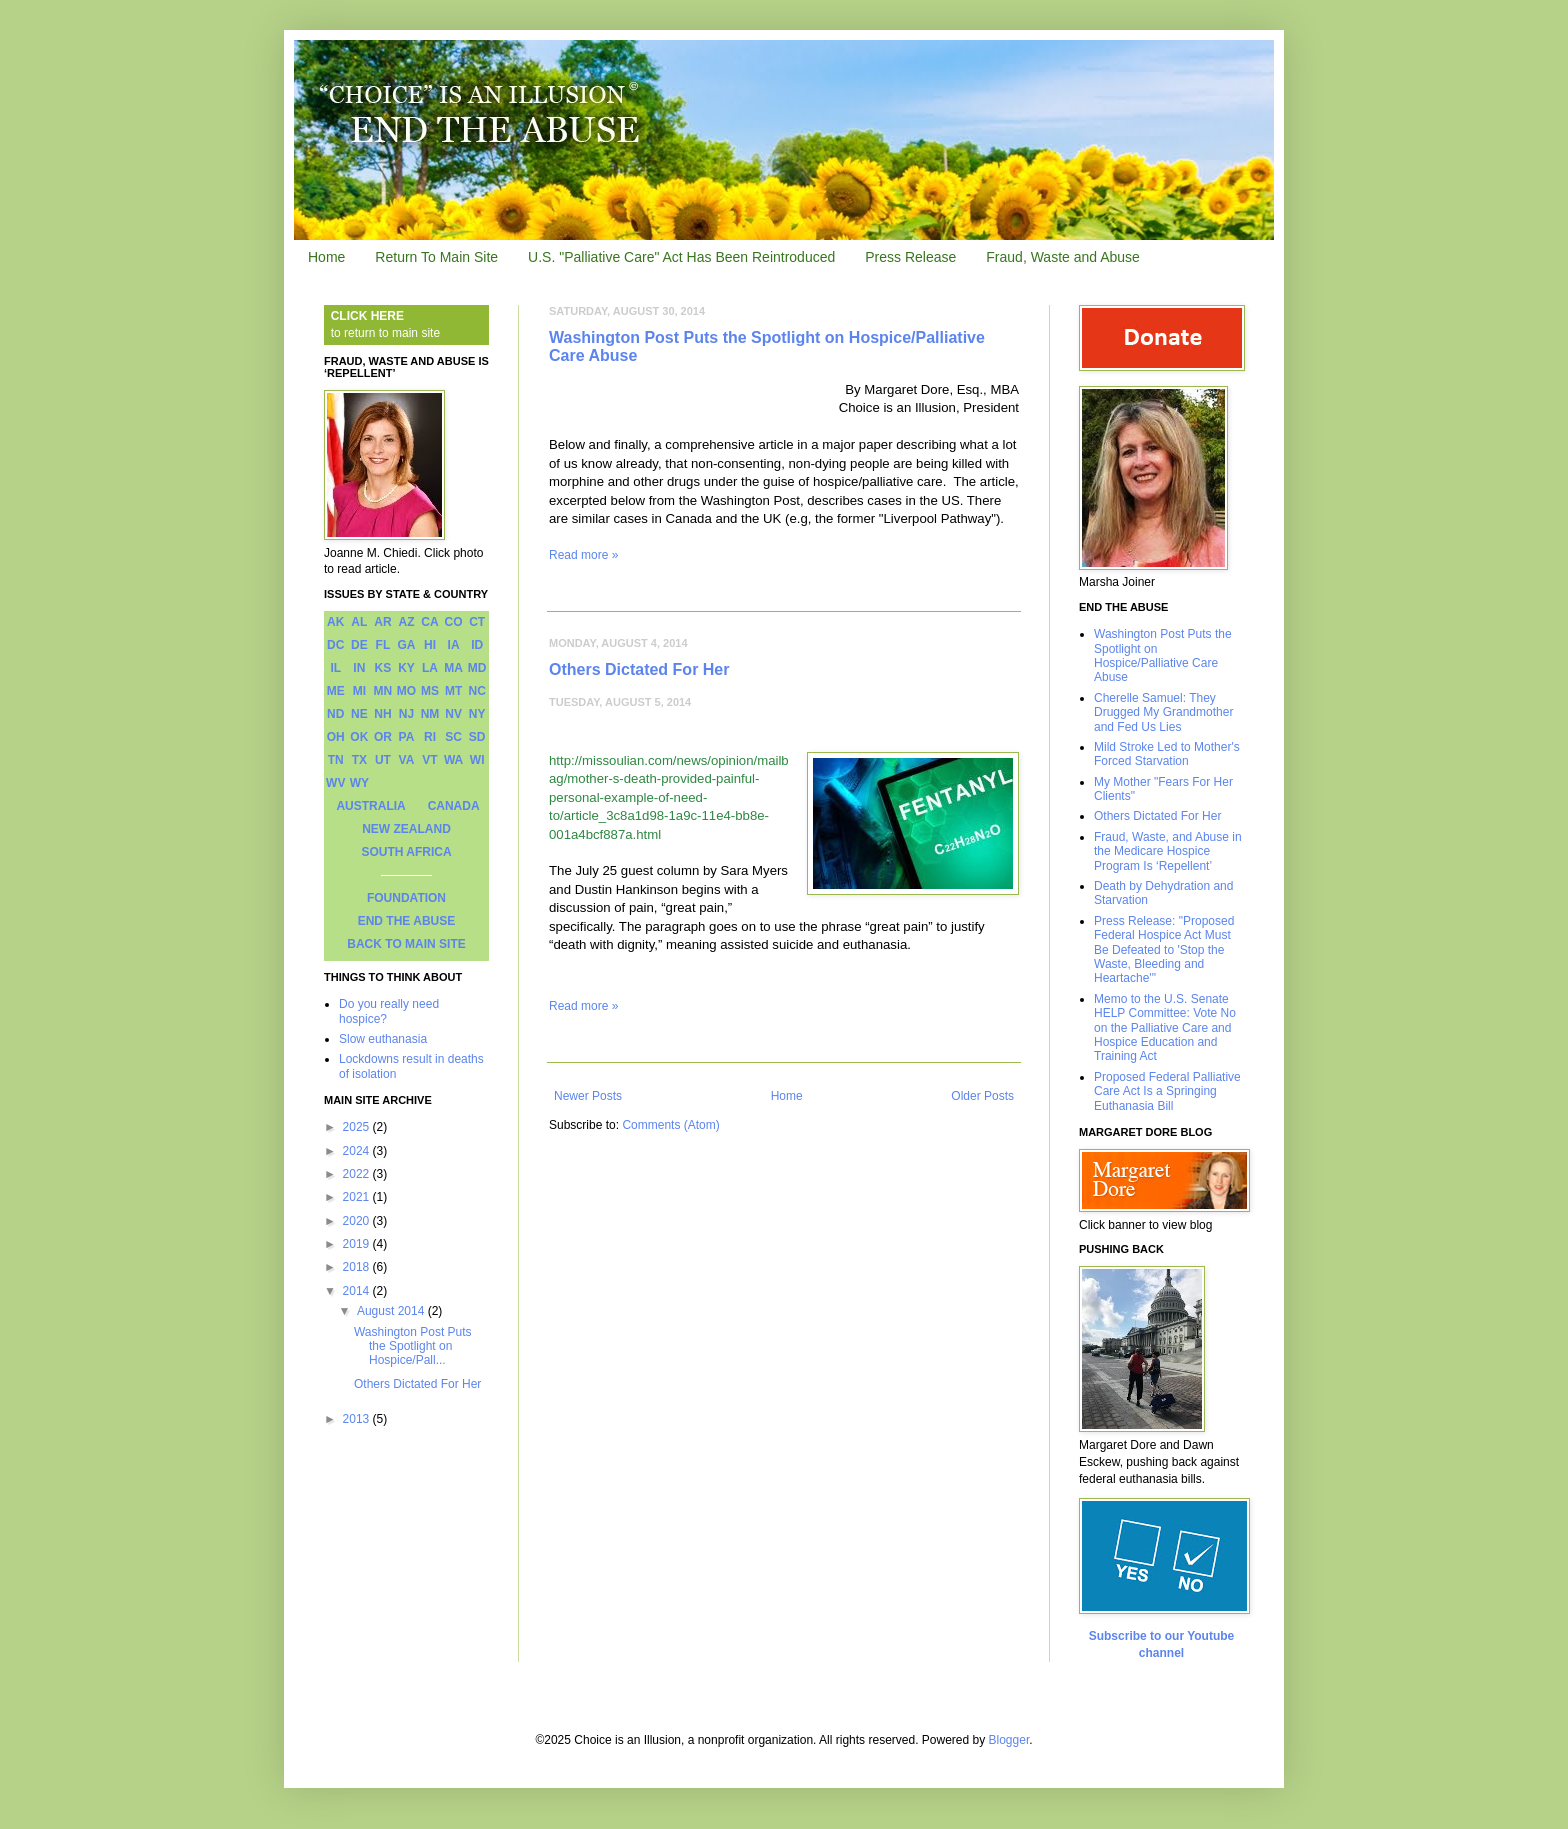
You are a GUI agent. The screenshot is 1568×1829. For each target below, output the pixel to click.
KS (383, 668)
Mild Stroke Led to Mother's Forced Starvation (1167, 754)
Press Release (910, 257)
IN (359, 668)
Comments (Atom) (670, 1125)
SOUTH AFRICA (406, 852)
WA (453, 760)
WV (335, 783)
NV (453, 714)
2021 (358, 1197)
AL (359, 622)
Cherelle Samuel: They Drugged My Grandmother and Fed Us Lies (1163, 712)
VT (429, 760)
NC (477, 691)
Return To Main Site (436, 257)
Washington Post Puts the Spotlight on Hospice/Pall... (413, 1346)
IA (454, 645)
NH (382, 714)
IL (335, 668)
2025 (358, 1127)
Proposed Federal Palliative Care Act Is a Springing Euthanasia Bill (1167, 1091)
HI (430, 645)
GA (406, 645)
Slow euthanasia (383, 1039)
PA (407, 737)
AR (382, 622)
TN (336, 760)
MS (430, 691)
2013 (358, 1419)
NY (477, 714)
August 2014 (392, 1311)
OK (359, 737)
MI (359, 691)
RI (430, 737)
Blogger (1009, 1740)
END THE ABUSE (407, 921)
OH (336, 737)
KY (406, 668)
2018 (358, 1267)
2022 (358, 1174)
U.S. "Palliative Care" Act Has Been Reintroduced (681, 257)
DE (359, 645)
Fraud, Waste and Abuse (1063, 257)
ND (335, 714)
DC (335, 645)
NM (430, 714)
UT (383, 760)
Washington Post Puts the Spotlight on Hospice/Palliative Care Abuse (1163, 655)
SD (477, 737)
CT (477, 622)
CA (429, 622)
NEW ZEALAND (406, 829)
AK (335, 622)
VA (407, 760)
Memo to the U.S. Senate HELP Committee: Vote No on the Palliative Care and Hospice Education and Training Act (1165, 1028)
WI (477, 760)
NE (359, 714)
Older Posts (982, 1096)
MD (477, 668)
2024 (358, 1151)
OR (383, 737)
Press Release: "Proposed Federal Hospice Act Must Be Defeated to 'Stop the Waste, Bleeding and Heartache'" (1164, 950)
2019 (358, 1244)
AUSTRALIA (370, 806)
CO (454, 622)
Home (326, 257)
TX (359, 760)
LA (430, 668)
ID (477, 645)
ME (336, 691)
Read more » (583, 555)
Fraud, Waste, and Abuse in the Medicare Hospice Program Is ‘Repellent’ (1168, 851)
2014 (358, 1291)
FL (383, 645)
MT (453, 691)
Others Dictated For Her (639, 669)
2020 (358, 1221)
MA (453, 668)
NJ (406, 714)
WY (359, 783)
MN (383, 691)
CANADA (454, 806)
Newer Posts (588, 1096)
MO (406, 691)
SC (453, 737)
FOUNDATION (406, 898)
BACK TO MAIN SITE (406, 944)
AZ (406, 622)
